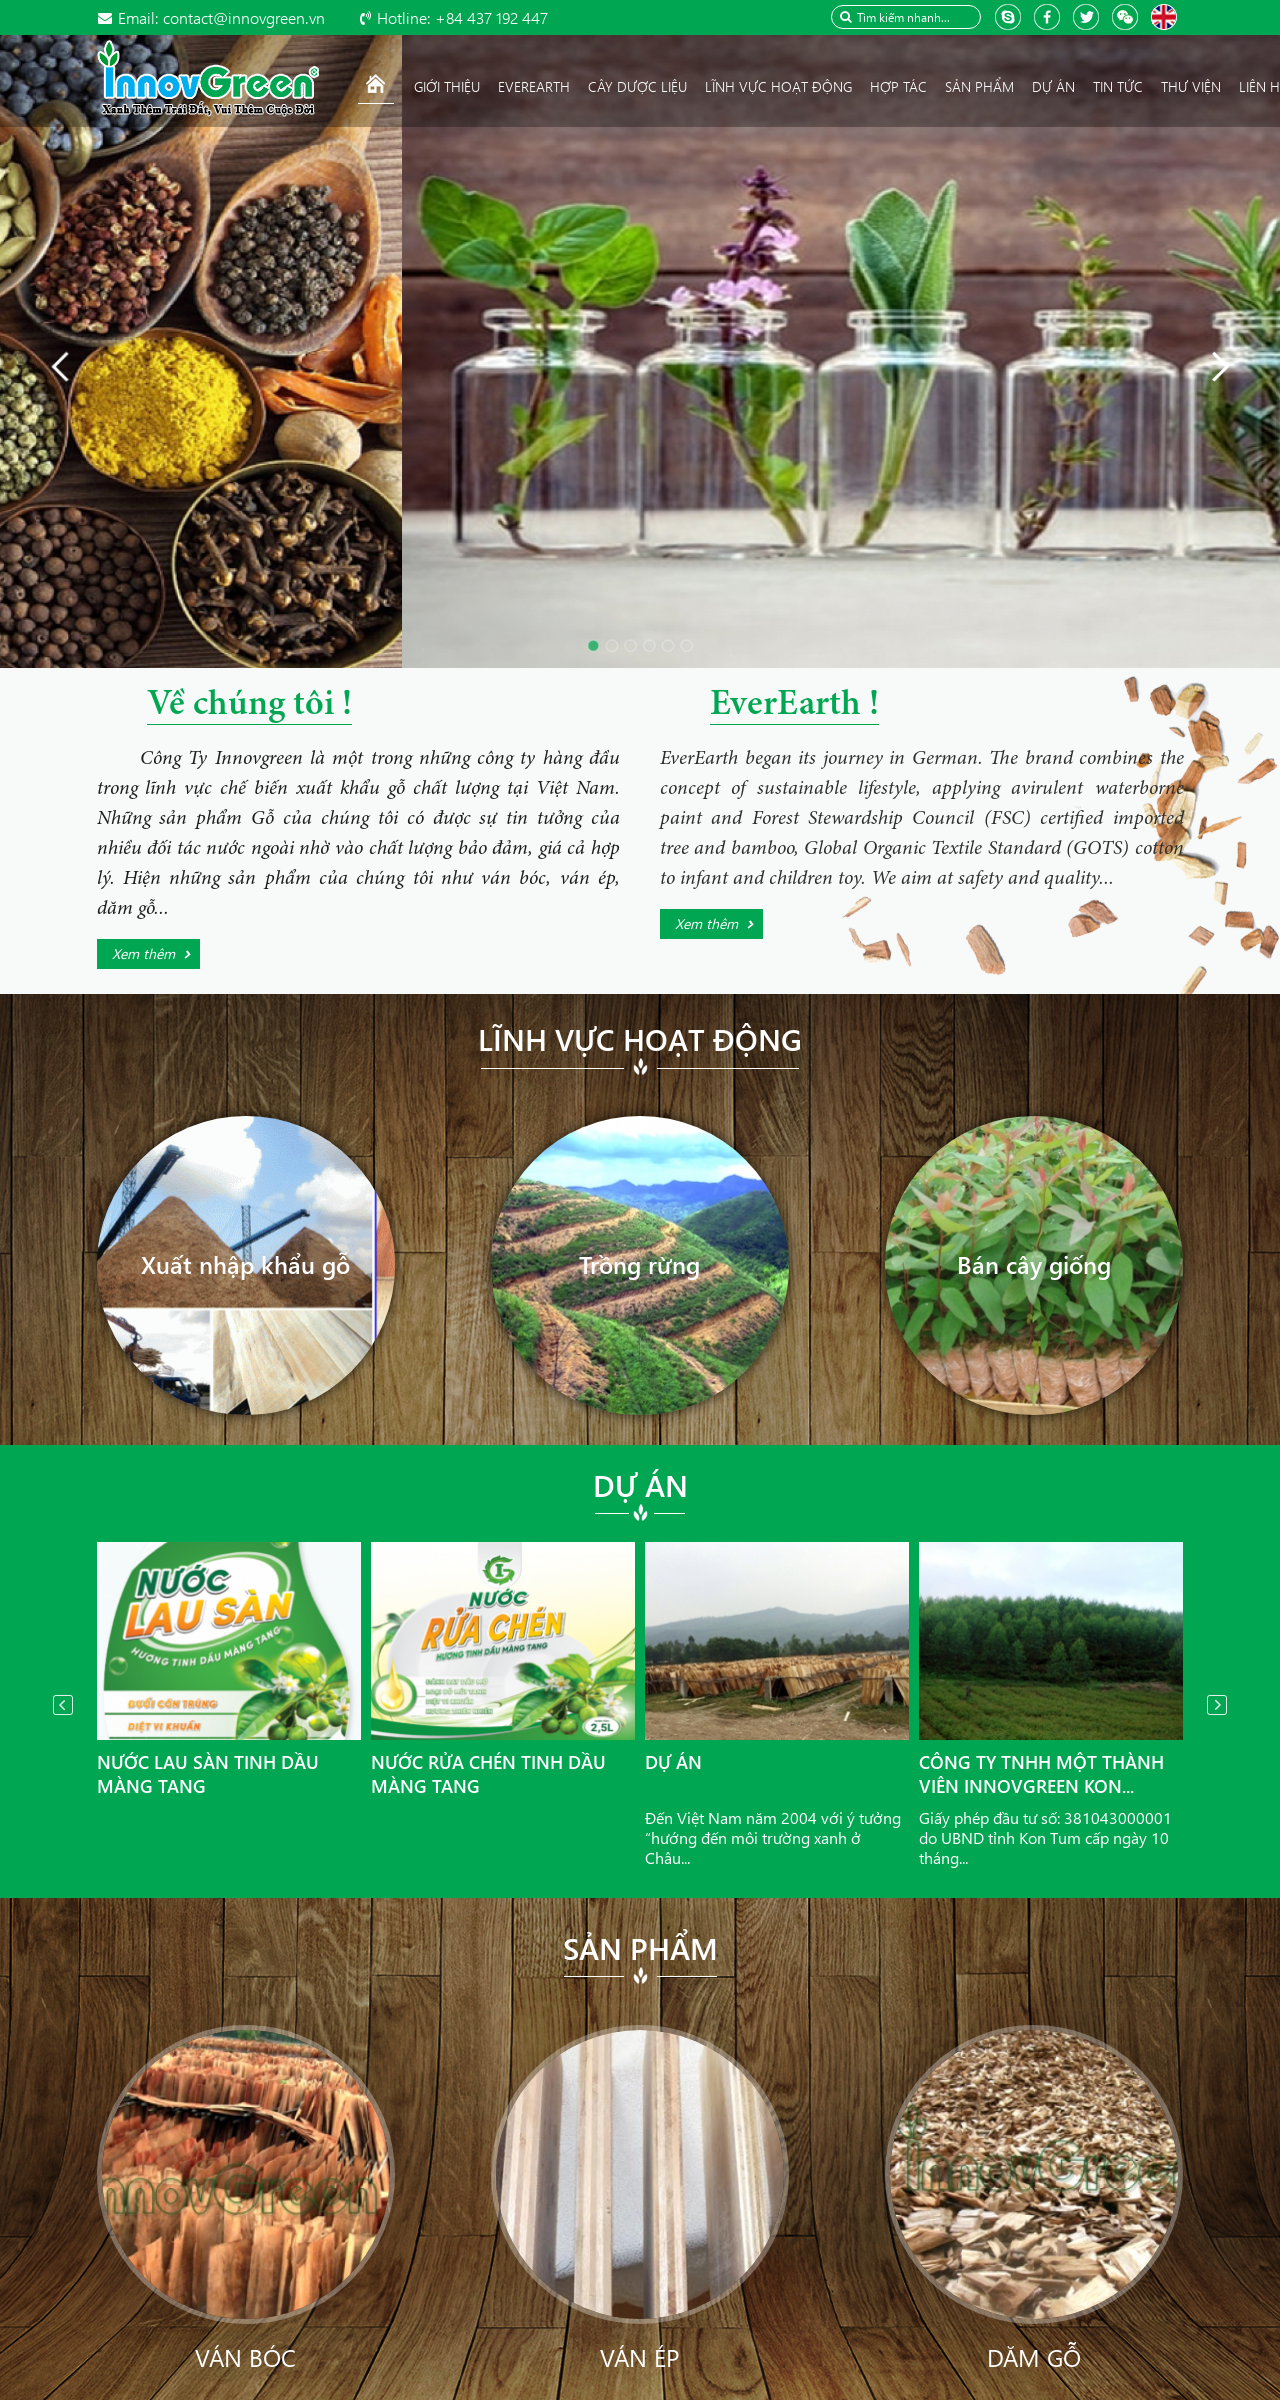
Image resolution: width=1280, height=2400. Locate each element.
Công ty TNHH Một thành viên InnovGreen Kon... (1041, 1774)
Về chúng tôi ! (249, 706)
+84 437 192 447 (462, 17)
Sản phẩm (640, 1948)
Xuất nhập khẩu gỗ (245, 1264)
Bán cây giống (1034, 1264)
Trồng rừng (639, 1264)
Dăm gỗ (1034, 2357)
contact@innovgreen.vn (221, 17)
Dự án (640, 1485)
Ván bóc (245, 2357)
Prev (63, 1705)
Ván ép (639, 2357)
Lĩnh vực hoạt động (640, 1039)
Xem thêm (143, 953)
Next (1217, 1705)
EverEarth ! (794, 706)
